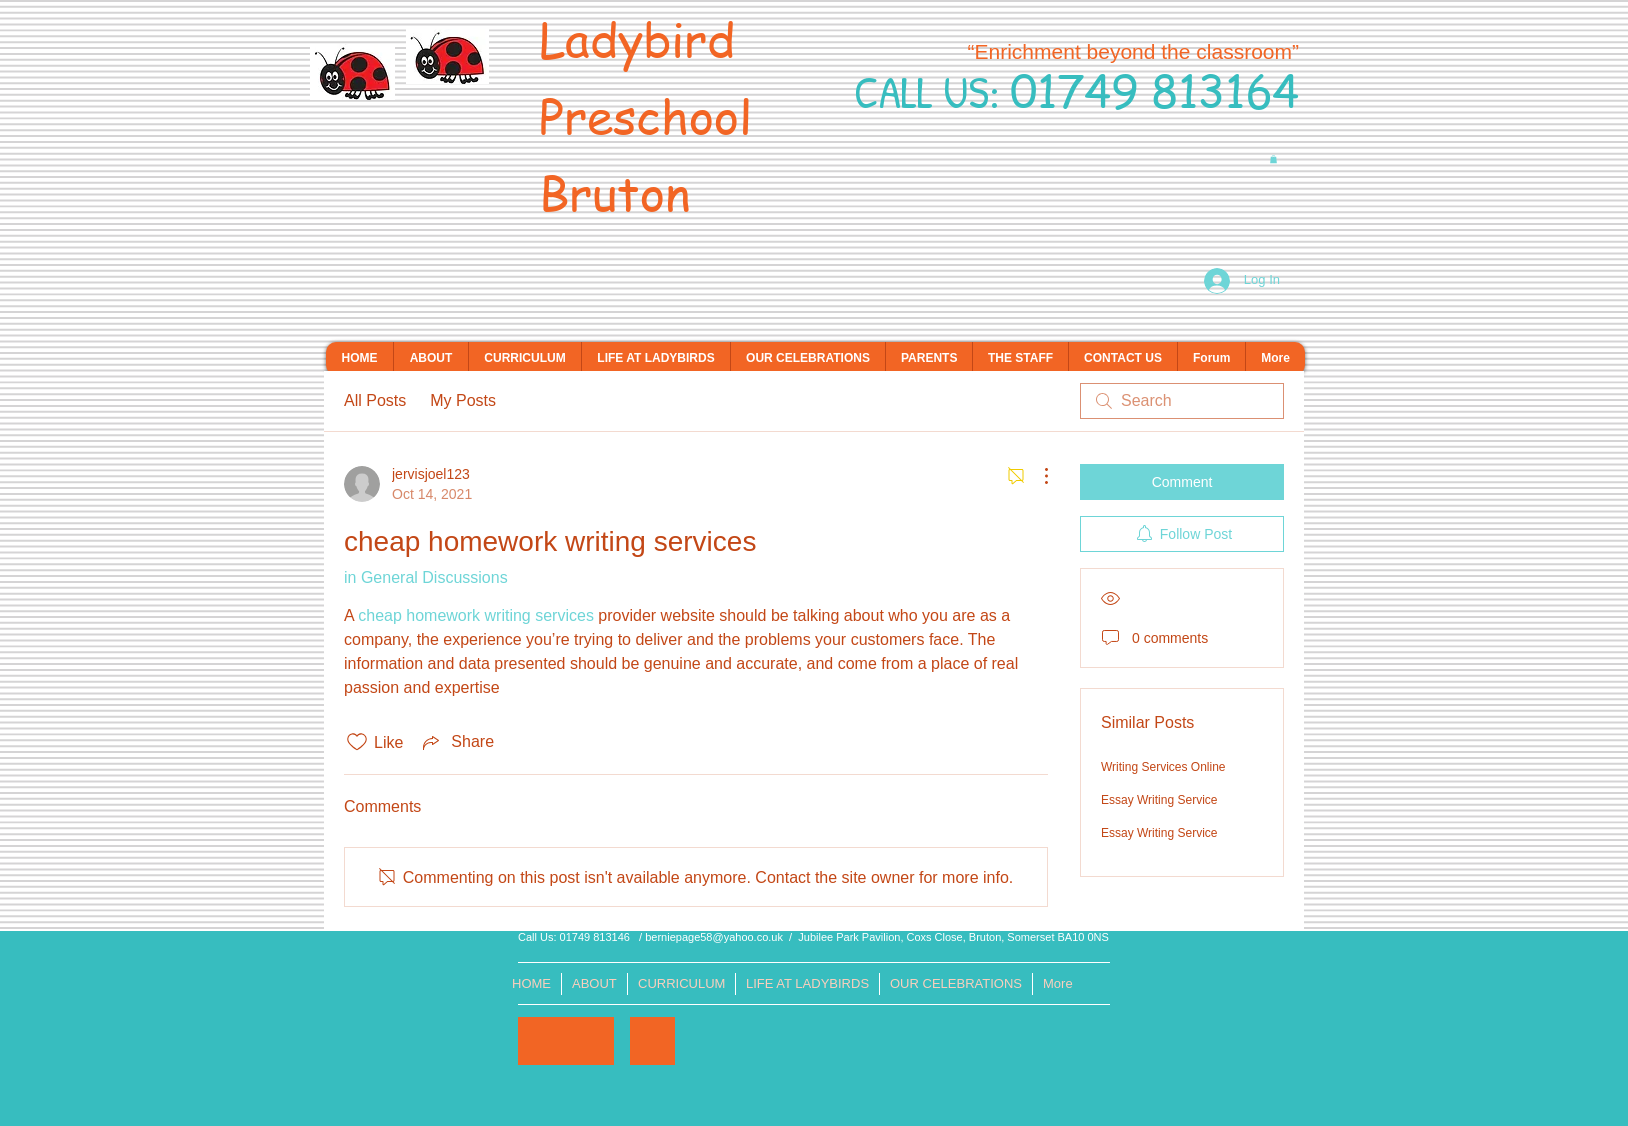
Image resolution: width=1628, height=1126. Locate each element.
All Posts (375, 400)
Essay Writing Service (1159, 800)
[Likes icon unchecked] (357, 742)
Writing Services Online (1163, 767)
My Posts (463, 400)
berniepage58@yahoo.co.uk (714, 937)
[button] (1273, 159)
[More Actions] (1036, 476)
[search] (1182, 401)
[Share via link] (456, 742)
